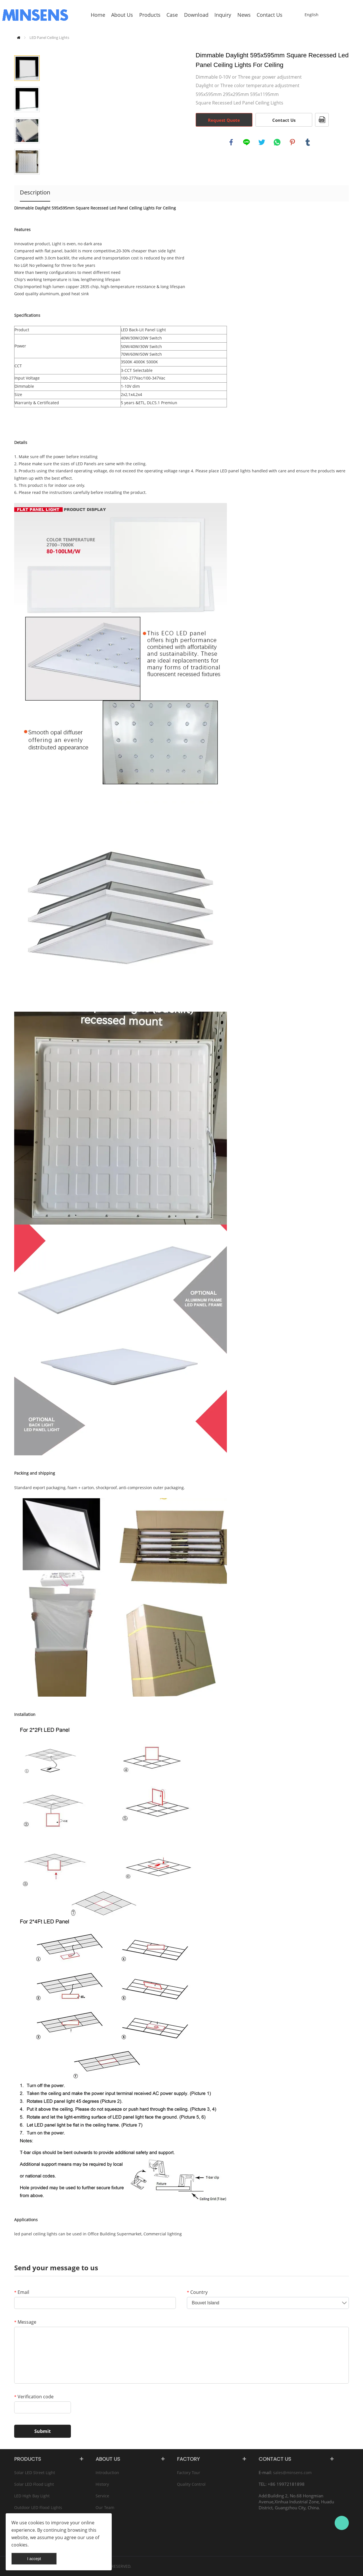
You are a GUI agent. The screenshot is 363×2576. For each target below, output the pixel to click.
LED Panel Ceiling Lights (49, 37)
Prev (27, 47)
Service (102, 2496)
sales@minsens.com (292, 2472)
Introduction (107, 2472)
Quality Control (191, 2484)
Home (18, 37)
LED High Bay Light (32, 2496)
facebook (231, 142)
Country (197, 2292)
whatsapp (277, 142)
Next (27, 182)
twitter (262, 142)
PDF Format (322, 120)
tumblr (307, 142)
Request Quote (224, 120)
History (102, 2484)
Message (25, 2322)
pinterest (292, 142)
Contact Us (284, 120)
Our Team (105, 2507)
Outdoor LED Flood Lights (38, 2507)
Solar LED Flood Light (34, 2484)
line (246, 142)
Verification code (34, 2396)
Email (21, 2292)
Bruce (342, 2523)
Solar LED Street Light (34, 2472)
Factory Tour (188, 2472)
